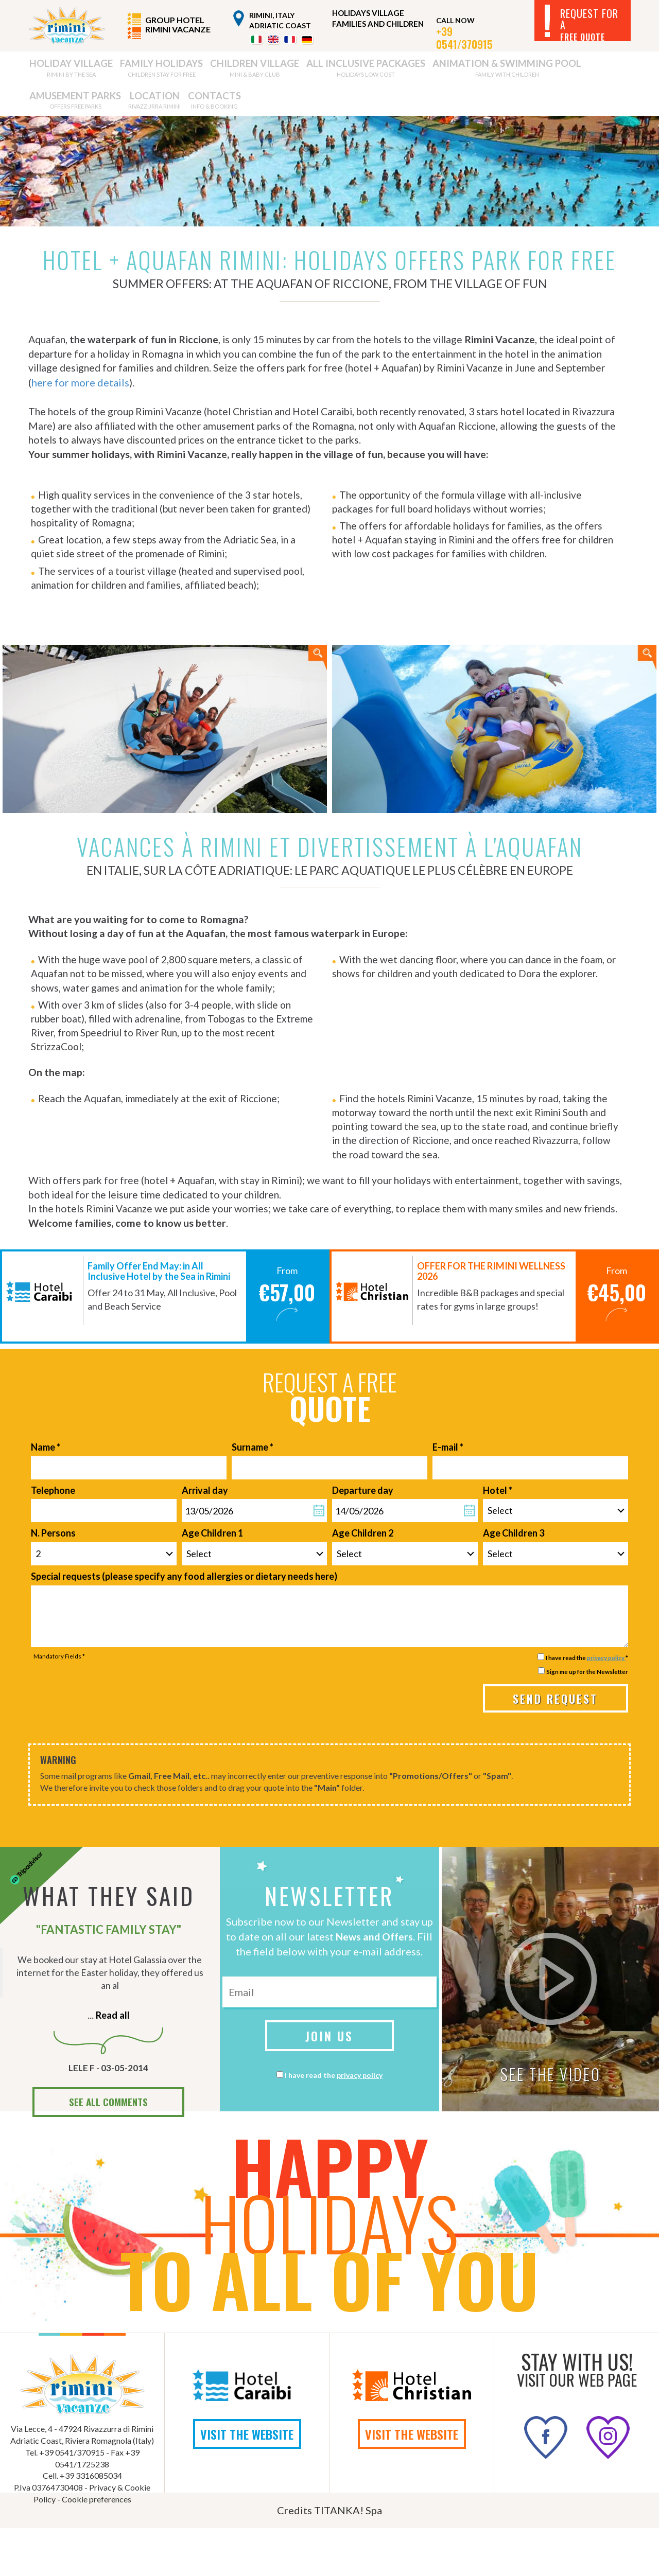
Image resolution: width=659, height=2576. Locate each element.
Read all (112, 2062)
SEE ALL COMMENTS (108, 2150)
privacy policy (606, 1705)
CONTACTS (51, 110)
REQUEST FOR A (589, 24)
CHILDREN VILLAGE (201, 71)
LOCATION (555, 71)
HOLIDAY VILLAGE (59, 71)
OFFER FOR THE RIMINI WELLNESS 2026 (491, 1319)
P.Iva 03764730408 (48, 2535)
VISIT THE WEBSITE (246, 2482)
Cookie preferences (96, 2547)
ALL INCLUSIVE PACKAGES (284, 71)
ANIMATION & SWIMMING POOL (391, 71)
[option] (164, 1344)
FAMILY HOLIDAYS (129, 71)
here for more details (133, 397)
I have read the (334, 2123)
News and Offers (374, 1984)
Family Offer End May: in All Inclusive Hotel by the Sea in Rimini (159, 1319)
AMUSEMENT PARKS (489, 71)
